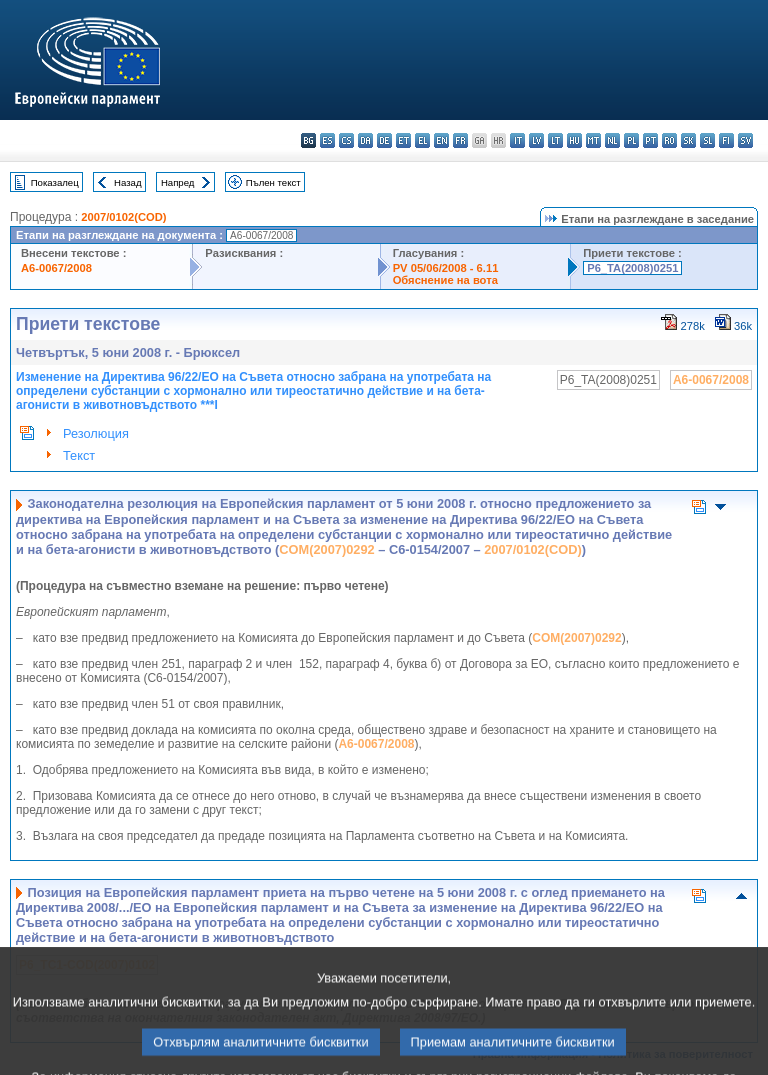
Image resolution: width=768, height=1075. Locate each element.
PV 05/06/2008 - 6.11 (446, 268)
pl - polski (631, 140)
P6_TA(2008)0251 (632, 268)
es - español (327, 140)
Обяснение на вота (445, 280)
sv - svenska (745, 140)
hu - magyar (574, 140)
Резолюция (96, 433)
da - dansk (365, 140)
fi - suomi (726, 140)
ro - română (669, 140)
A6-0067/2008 (56, 268)
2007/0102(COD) (123, 217)
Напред (178, 182)
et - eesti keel (403, 140)
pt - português (650, 140)
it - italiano (517, 140)
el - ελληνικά (422, 140)
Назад (128, 182)
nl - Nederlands (612, 140)
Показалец (55, 182)
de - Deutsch (384, 140)
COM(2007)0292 (326, 549)
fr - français (460, 140)
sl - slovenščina (707, 140)
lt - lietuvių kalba (555, 140)
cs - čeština (346, 140)
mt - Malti (593, 140)
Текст (79, 455)
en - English (441, 140)
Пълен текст (273, 182)
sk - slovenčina (688, 140)
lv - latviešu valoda (536, 140)
